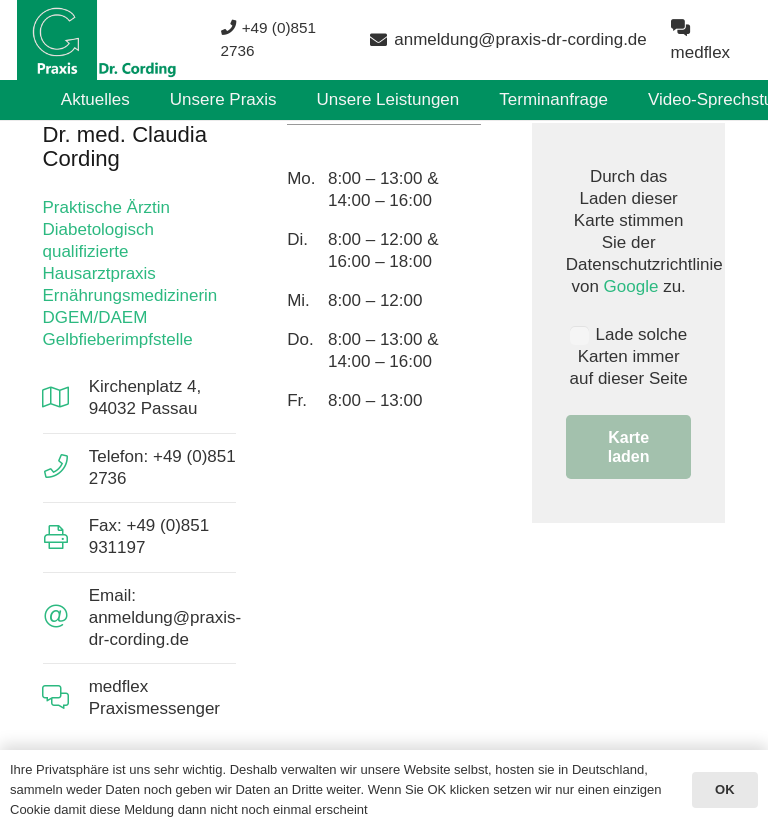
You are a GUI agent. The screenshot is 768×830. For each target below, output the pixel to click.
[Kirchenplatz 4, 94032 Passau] (66, 398)
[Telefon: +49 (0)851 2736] (66, 467)
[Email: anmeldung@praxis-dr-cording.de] (66, 617)
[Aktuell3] (97, 40)
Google (631, 286)
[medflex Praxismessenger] (66, 698)
